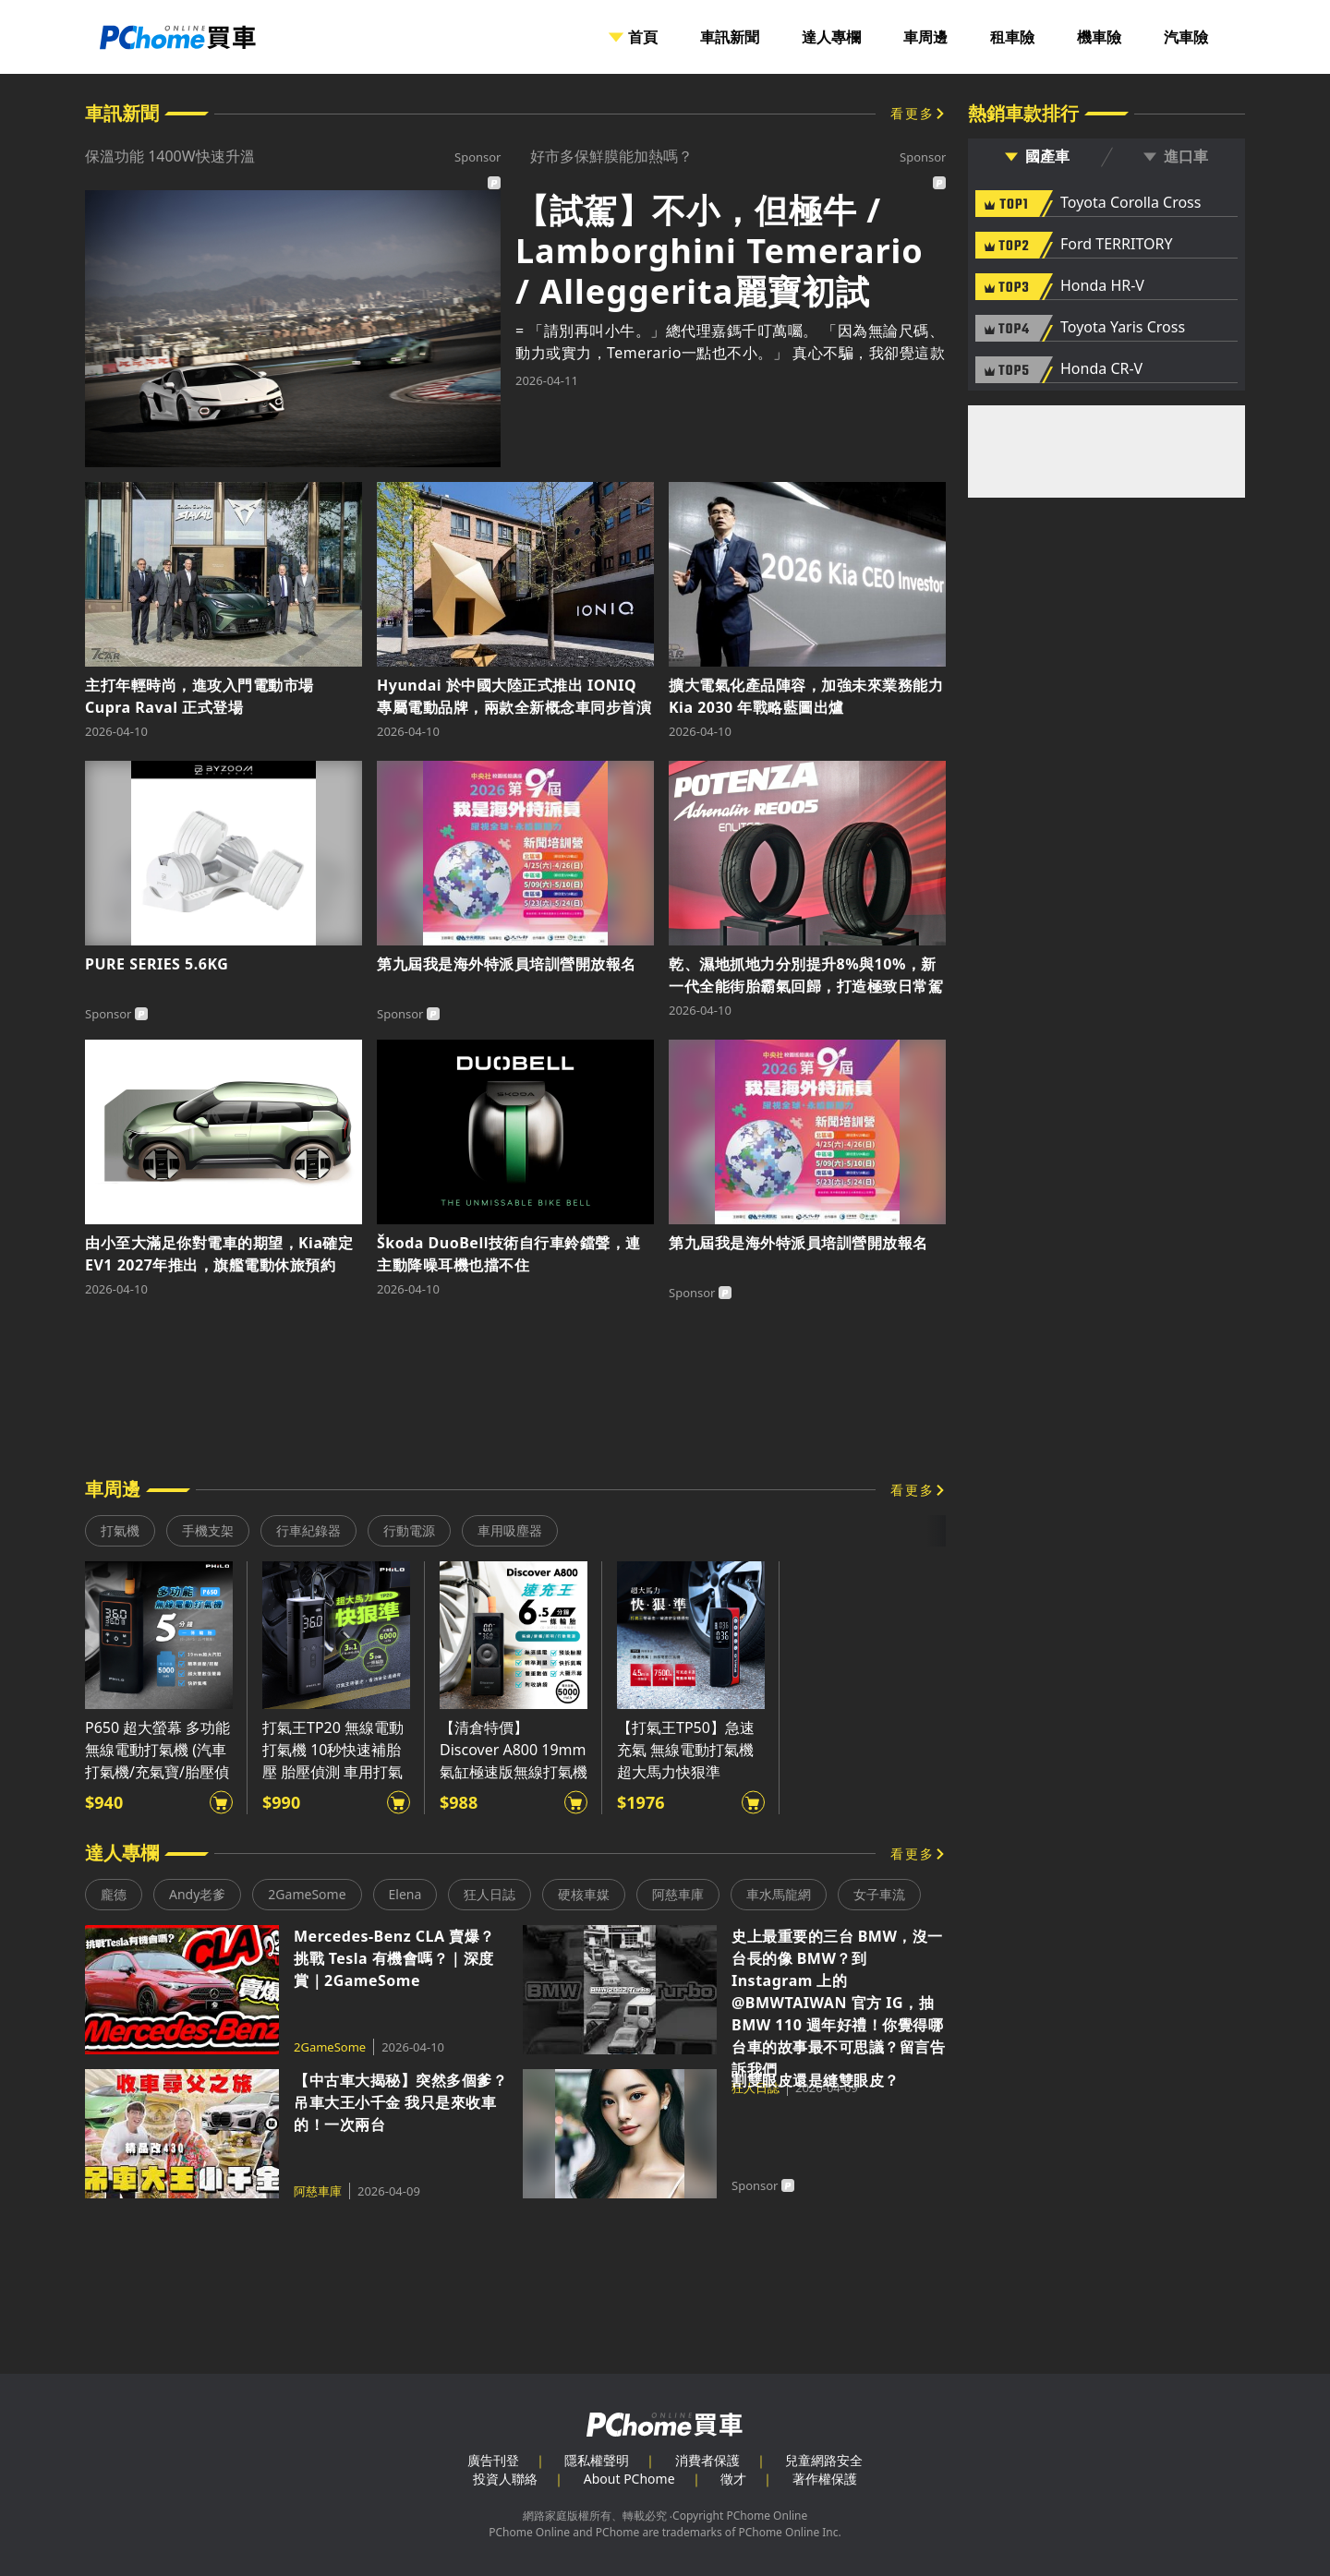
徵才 (733, 2478)
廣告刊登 (493, 2460)
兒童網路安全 (824, 2460)
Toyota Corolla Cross (1130, 203)
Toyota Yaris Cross (1122, 328)
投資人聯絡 (505, 2478)
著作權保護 (824, 2478)
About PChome (629, 2478)
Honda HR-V (1102, 286)
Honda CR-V (1101, 369)
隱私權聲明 (596, 2460)
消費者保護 (707, 2460)
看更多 (912, 113)
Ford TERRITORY (1116, 244)
